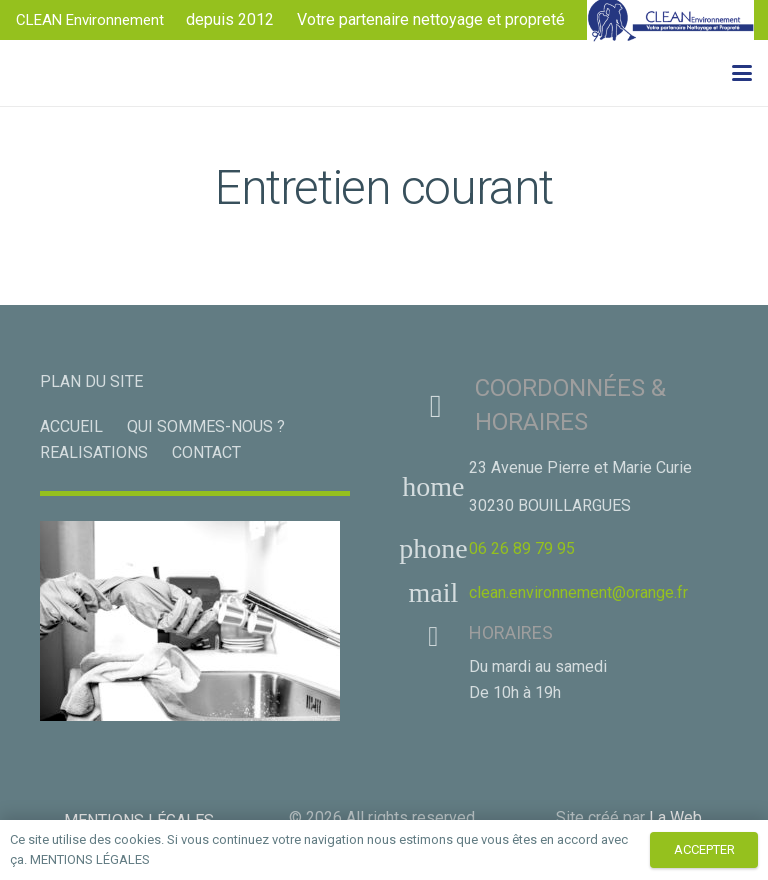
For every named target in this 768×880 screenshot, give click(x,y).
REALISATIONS (94, 452)
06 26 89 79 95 (522, 548)
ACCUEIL (71, 426)
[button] (742, 73)
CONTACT (206, 452)
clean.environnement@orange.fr (578, 592)
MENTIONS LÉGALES (90, 859)
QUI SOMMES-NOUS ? (206, 426)
